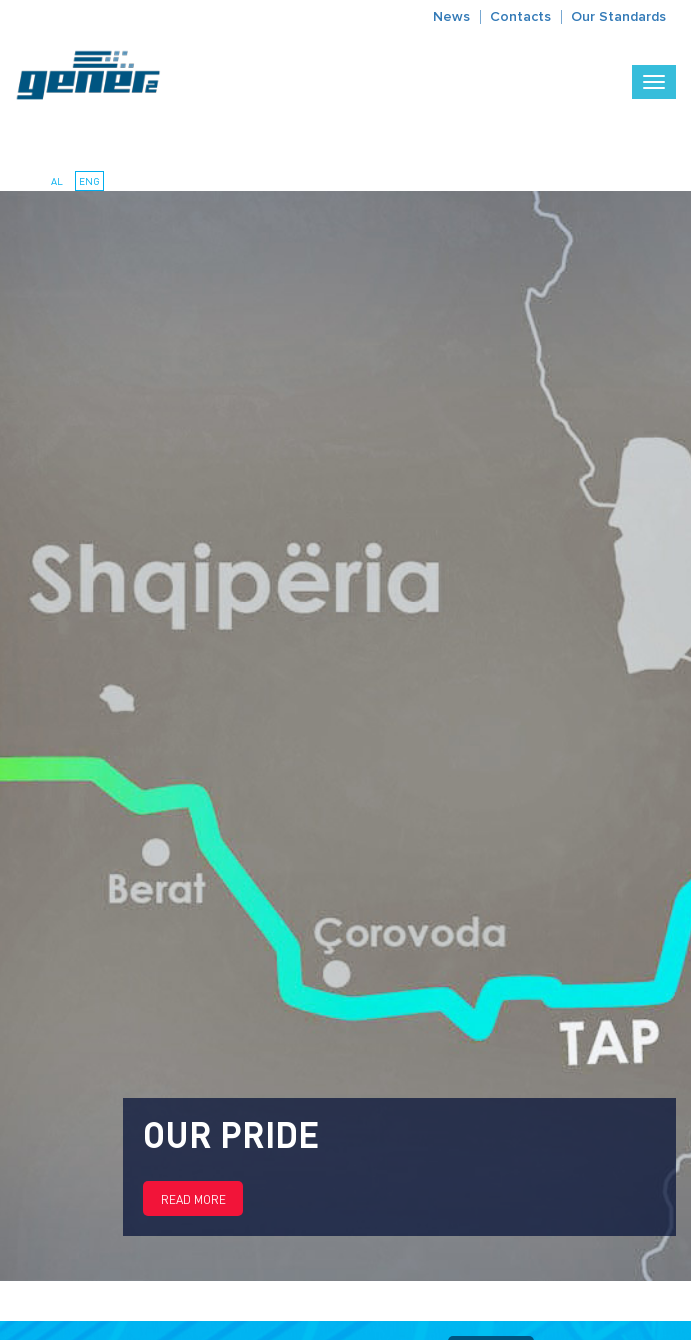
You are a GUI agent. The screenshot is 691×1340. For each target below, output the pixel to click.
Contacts (520, 17)
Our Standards (618, 17)
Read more (193, 1199)
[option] (345, 736)
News (451, 17)
